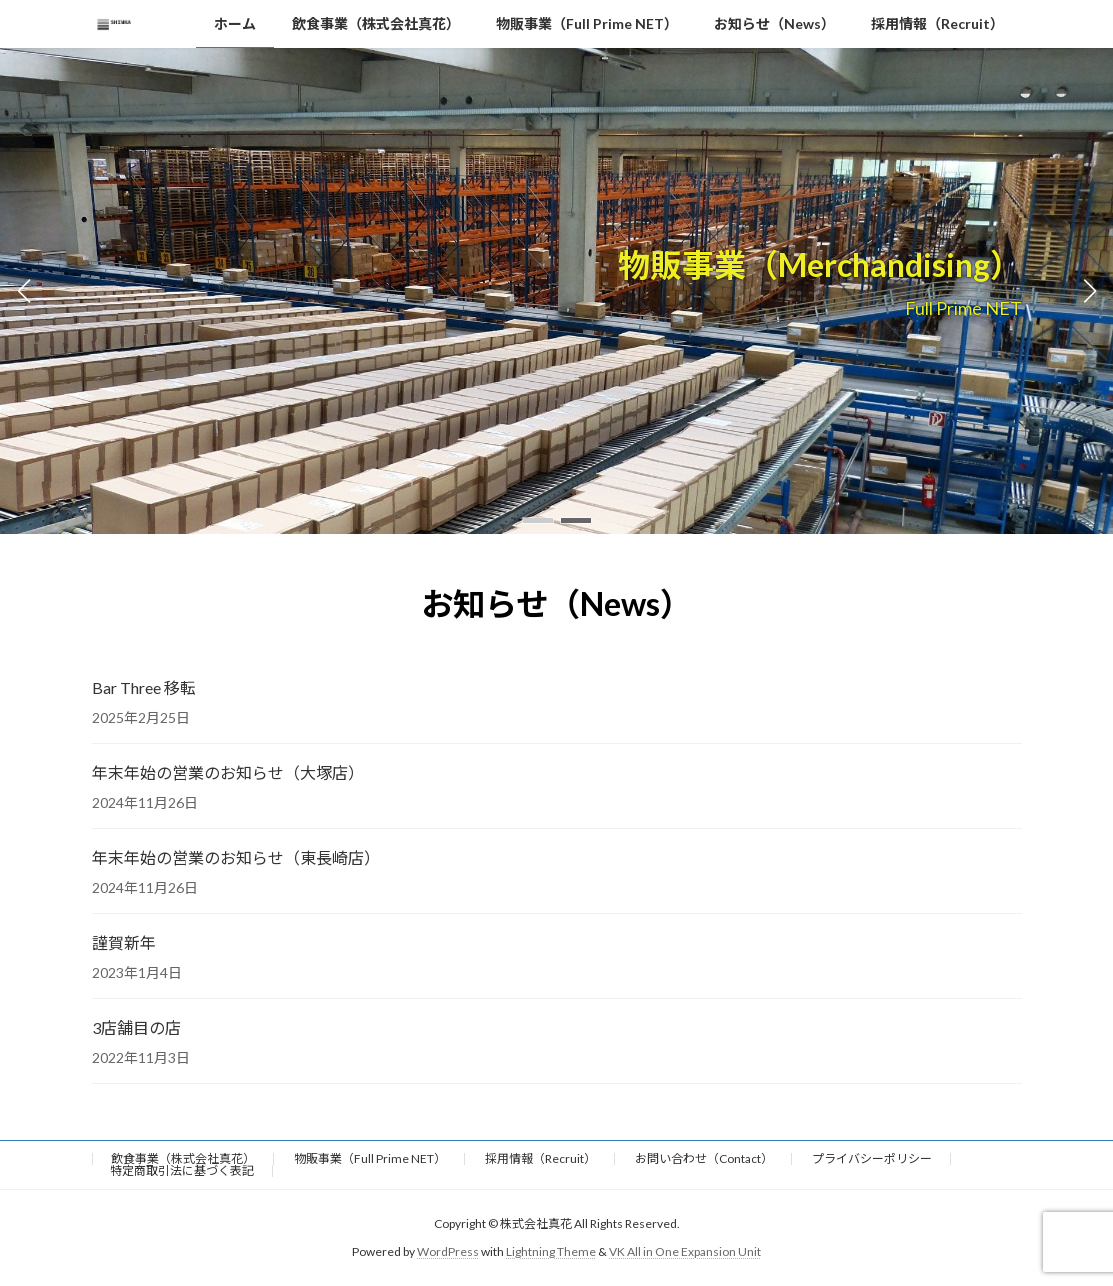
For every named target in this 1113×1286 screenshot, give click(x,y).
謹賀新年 (124, 942)
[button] (538, 520)
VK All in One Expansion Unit (685, 1251)
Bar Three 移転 (144, 687)
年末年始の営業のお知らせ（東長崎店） (236, 857)
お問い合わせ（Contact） (704, 1158)
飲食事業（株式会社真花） (183, 1158)
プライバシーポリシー (872, 1158)
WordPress (448, 1251)
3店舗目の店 (136, 1027)
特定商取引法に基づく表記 (182, 1170)
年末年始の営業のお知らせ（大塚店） (228, 772)
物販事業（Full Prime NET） (370, 1158)
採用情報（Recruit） (540, 1158)
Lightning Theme (551, 1251)
